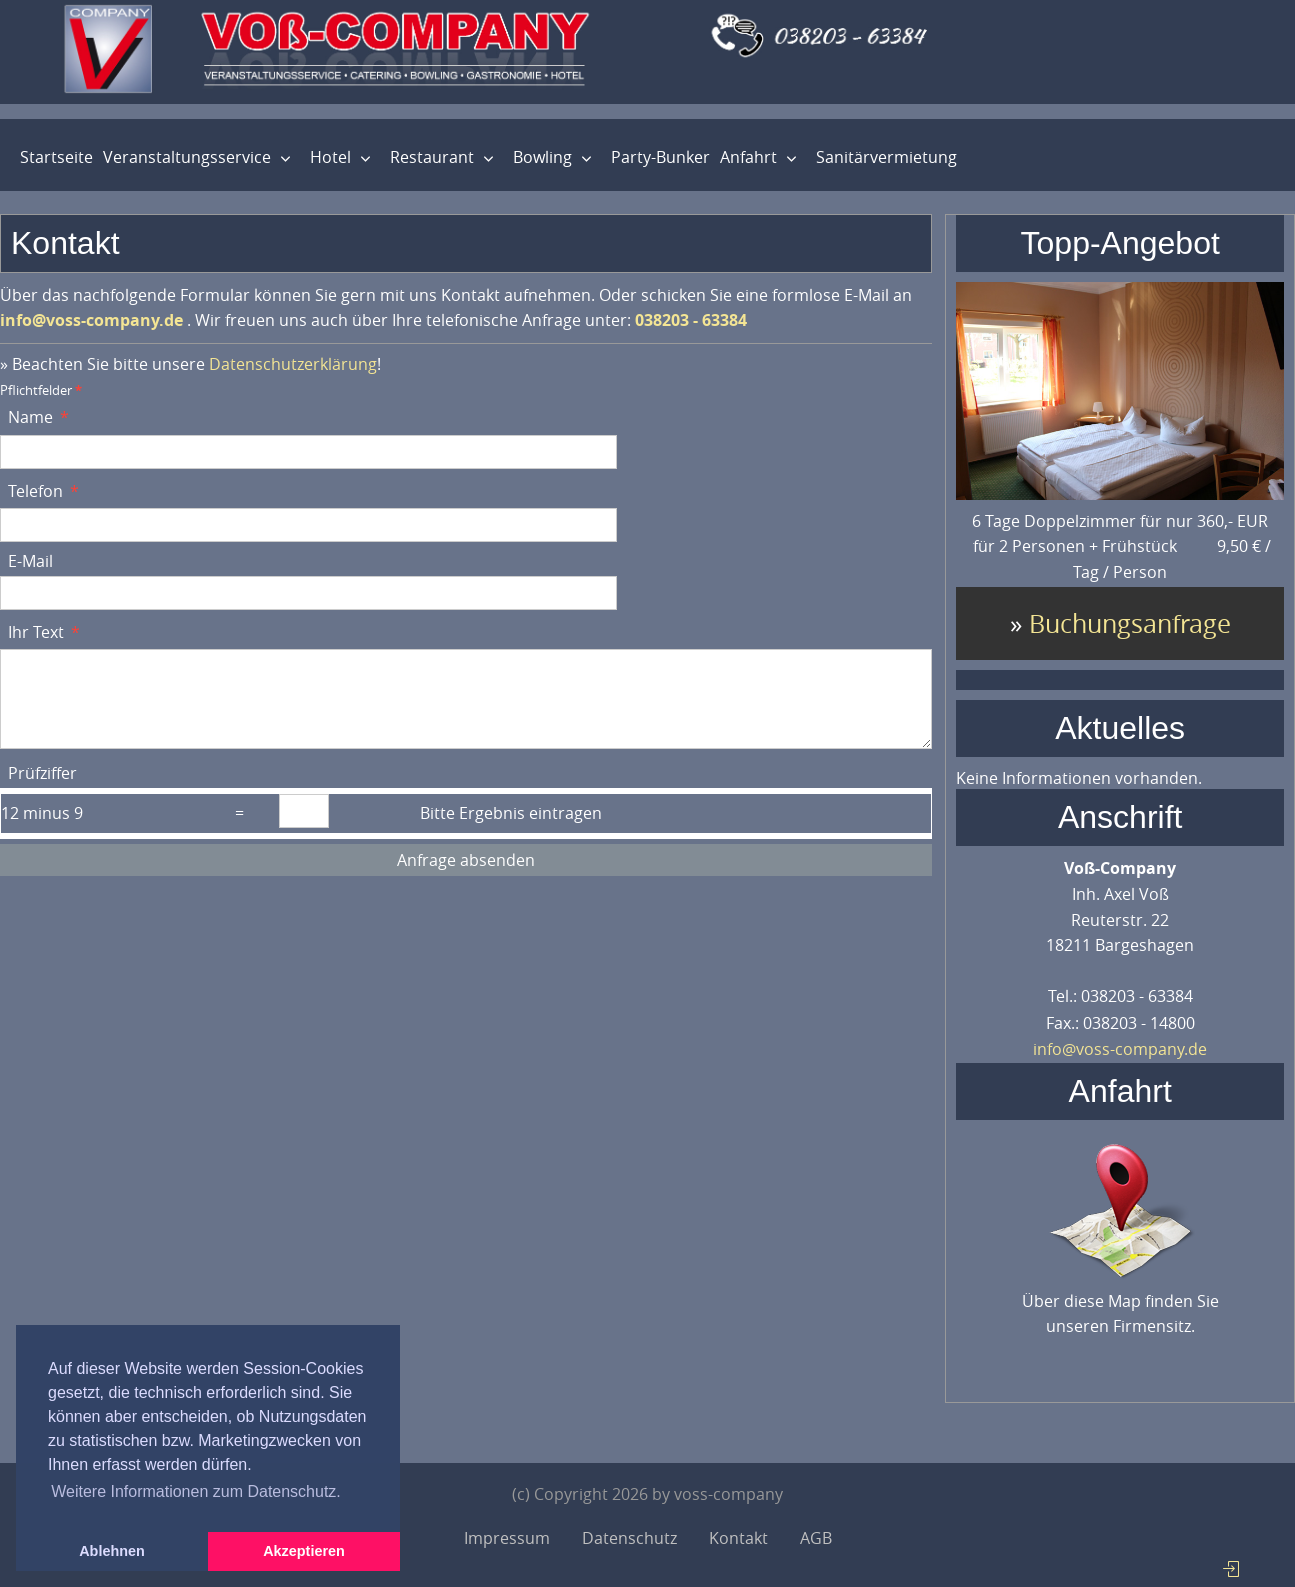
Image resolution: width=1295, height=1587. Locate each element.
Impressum (507, 1538)
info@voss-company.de (1120, 1049)
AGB (816, 1538)
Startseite (56, 157)
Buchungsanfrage (1130, 623)
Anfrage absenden (466, 860)
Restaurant (432, 157)
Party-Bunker (660, 157)
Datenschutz (629, 1538)
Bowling (542, 157)
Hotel (330, 157)
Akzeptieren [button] (304, 1551)
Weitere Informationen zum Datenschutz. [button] (196, 1491)
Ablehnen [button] (112, 1551)
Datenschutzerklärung (293, 364)
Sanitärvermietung (886, 157)
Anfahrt (748, 157)
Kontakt (738, 1538)
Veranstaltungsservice (187, 157)
